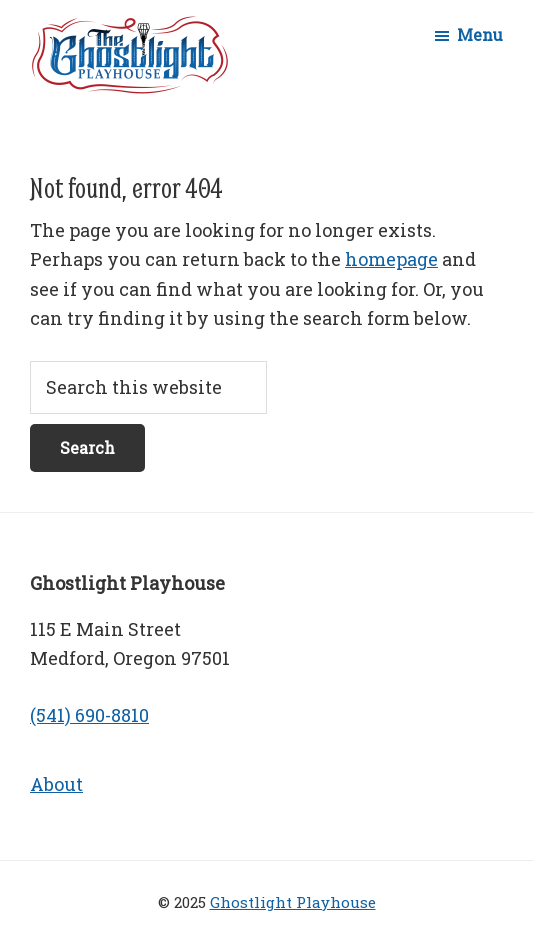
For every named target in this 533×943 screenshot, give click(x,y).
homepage (391, 259)
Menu (480, 34)
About (56, 784)
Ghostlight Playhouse (293, 902)
